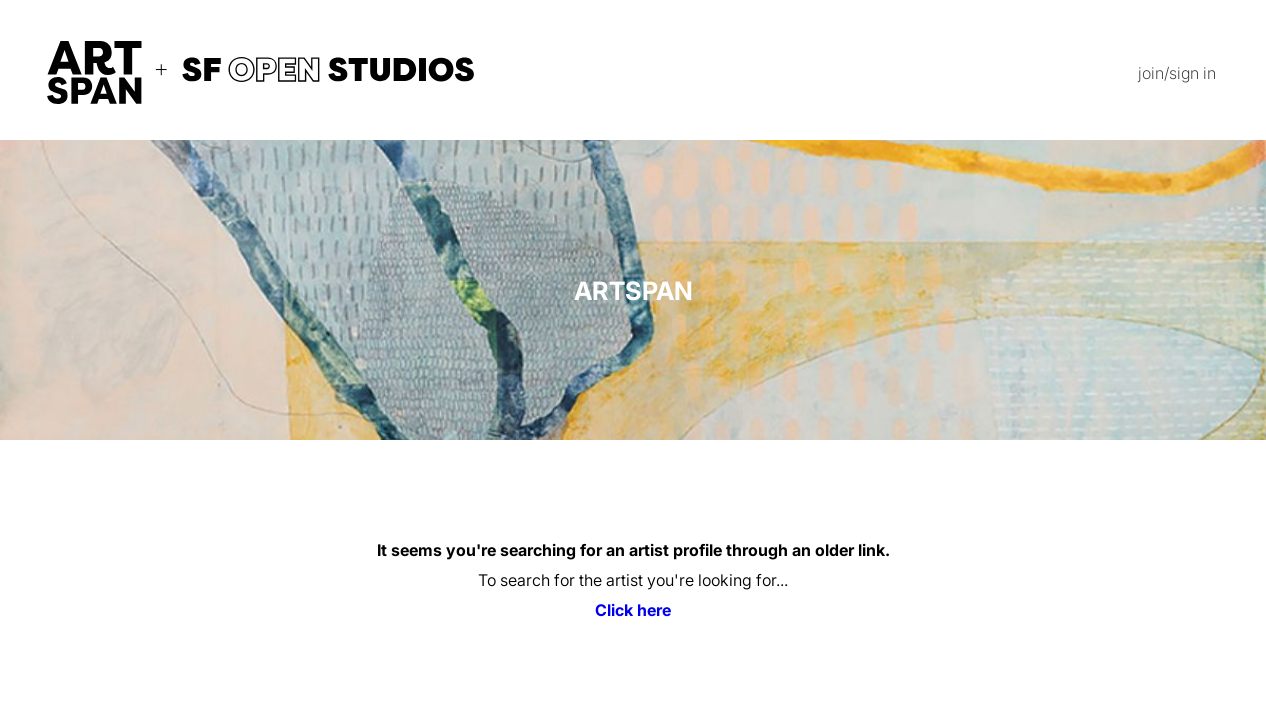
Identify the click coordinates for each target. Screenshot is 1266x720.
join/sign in (1177, 73)
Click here (633, 610)
